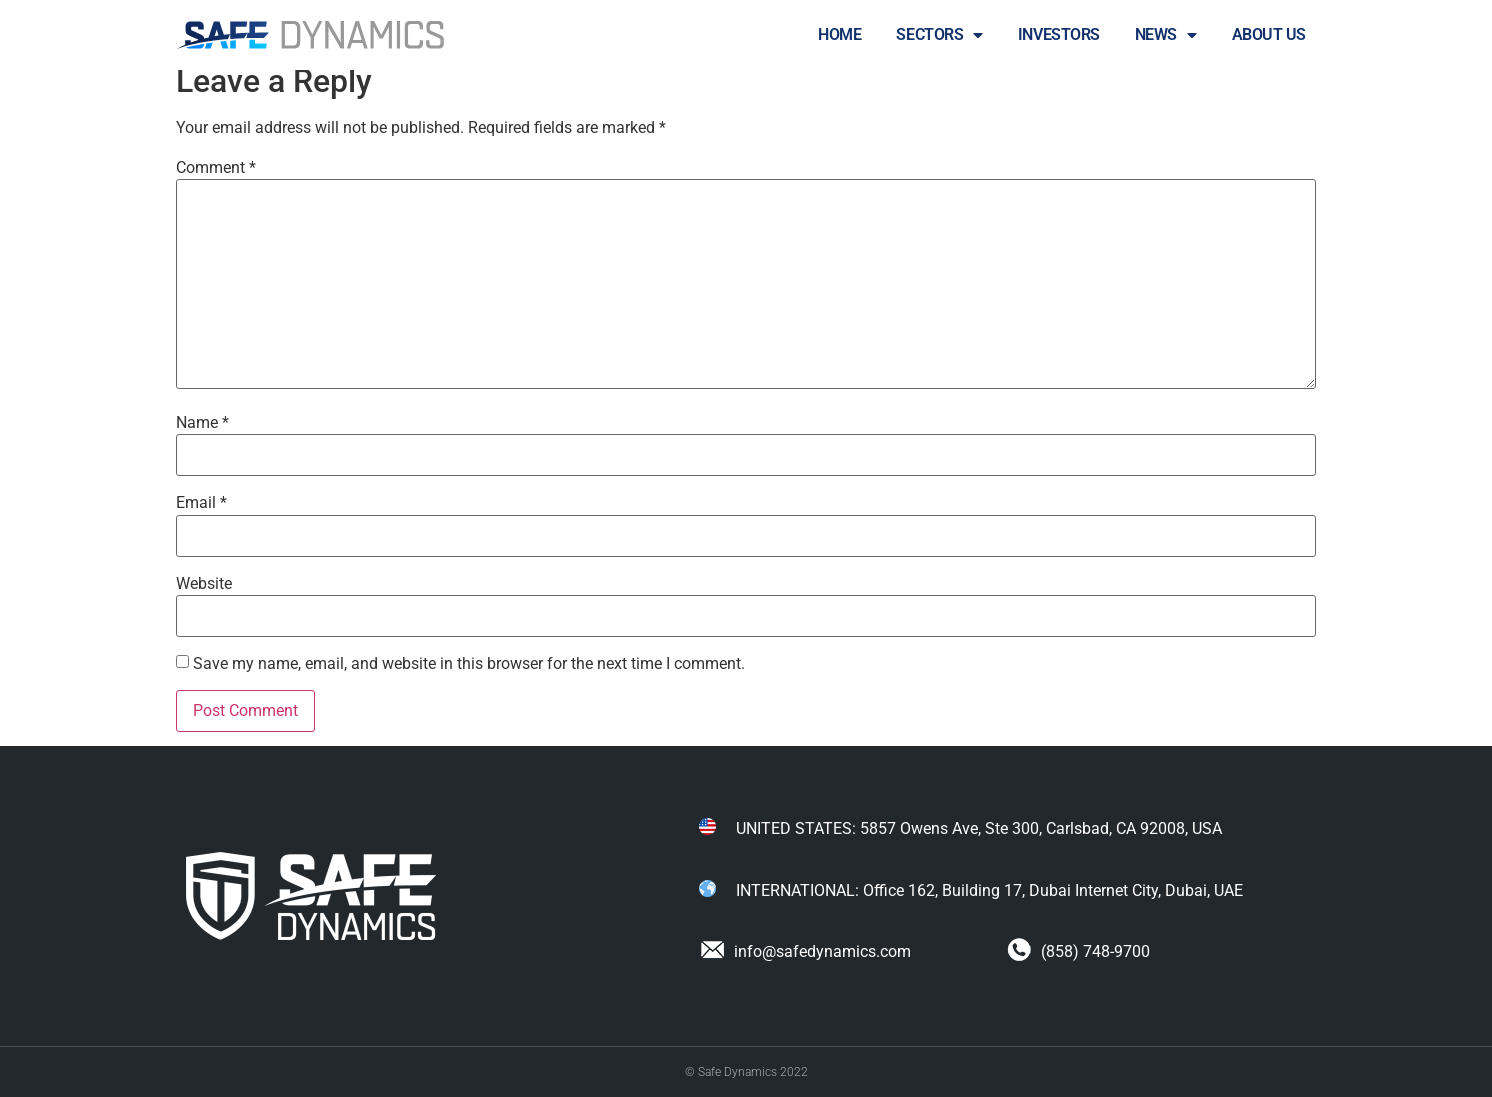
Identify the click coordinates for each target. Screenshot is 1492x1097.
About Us (1269, 34)
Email (201, 503)
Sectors (939, 35)
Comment (216, 168)
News (1166, 35)
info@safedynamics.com (805, 951)
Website (204, 584)
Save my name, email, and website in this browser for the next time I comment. (469, 664)
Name (202, 423)
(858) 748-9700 (1078, 951)
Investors (1059, 34)
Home (839, 34)
